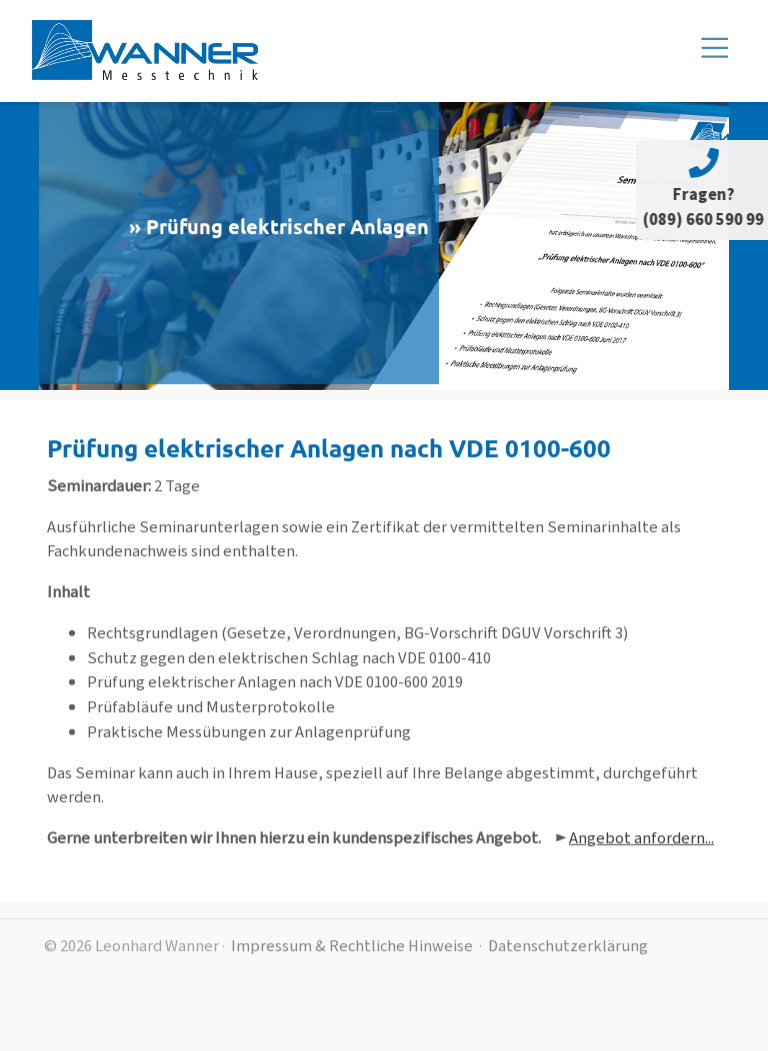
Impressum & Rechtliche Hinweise (352, 954)
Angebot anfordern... (641, 848)
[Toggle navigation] (384, 107)
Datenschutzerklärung (568, 954)
